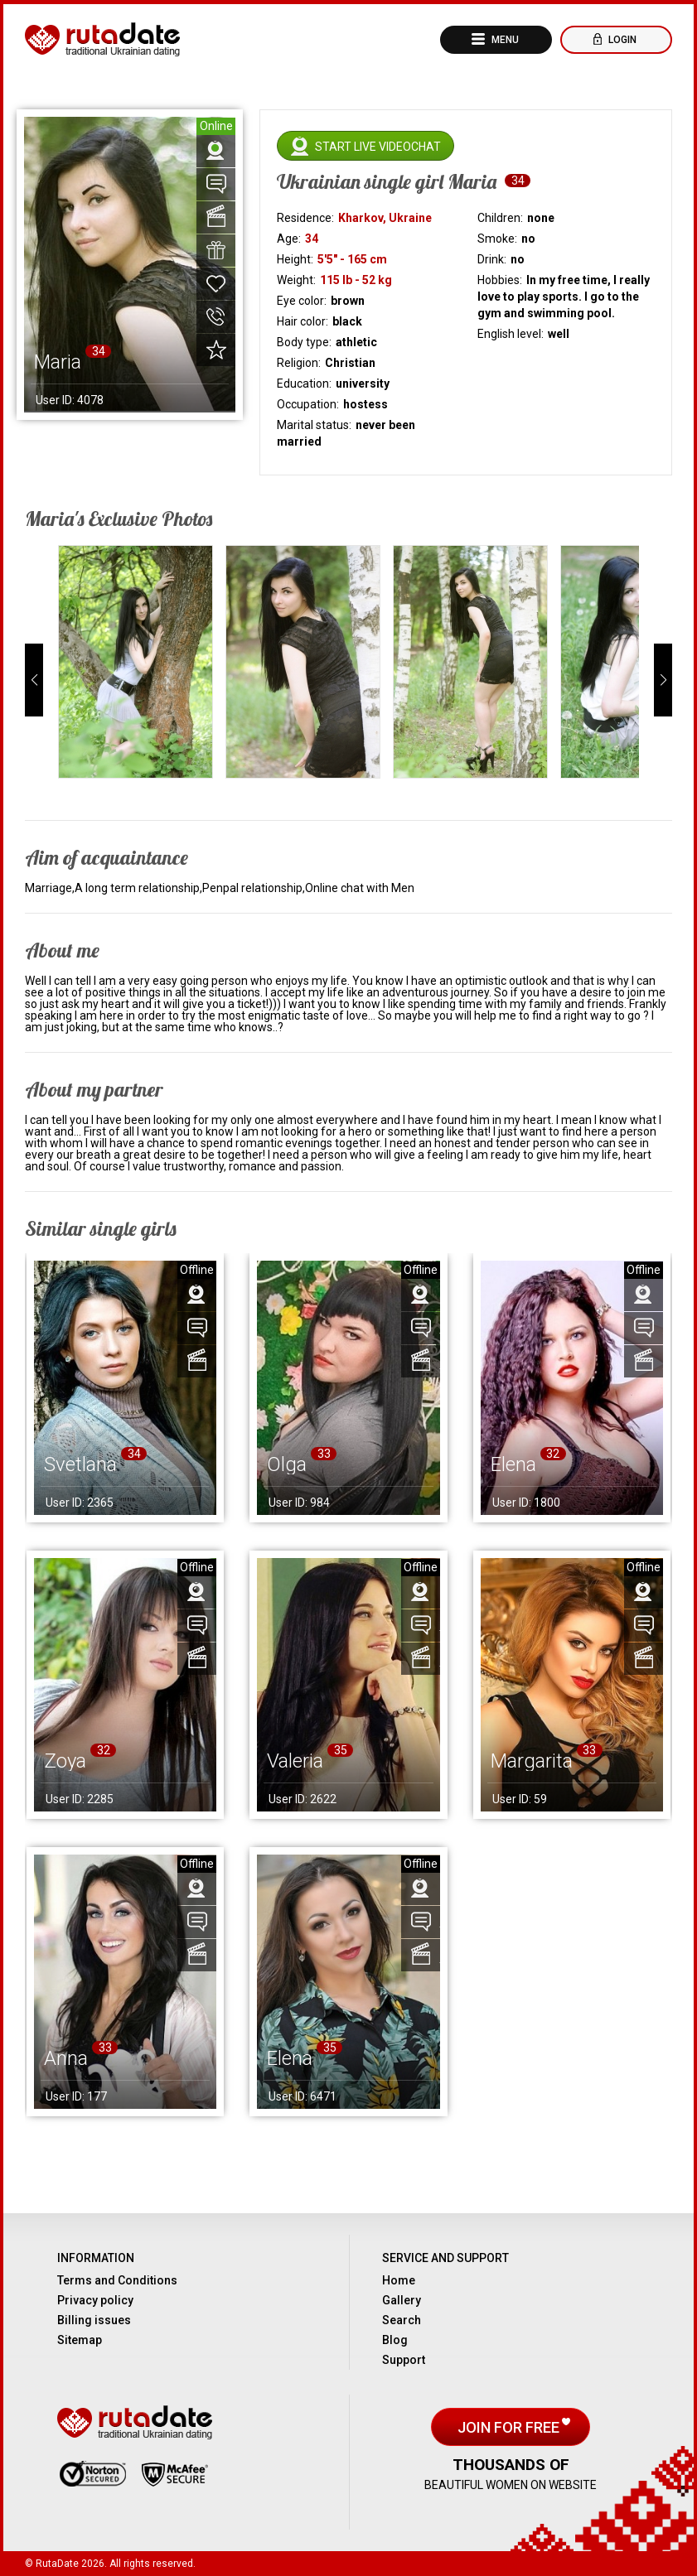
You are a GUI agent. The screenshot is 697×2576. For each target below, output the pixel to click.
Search (401, 2320)
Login (621, 40)
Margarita (532, 1761)
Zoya (65, 1761)
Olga (287, 1464)
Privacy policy (95, 2300)
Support (403, 2359)
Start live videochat (378, 146)
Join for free (510, 2427)
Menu (504, 40)
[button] (34, 680)
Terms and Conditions (117, 2280)
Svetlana (80, 1464)
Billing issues (94, 2320)
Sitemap (79, 2340)
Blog (395, 2340)
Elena (513, 1464)
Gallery (401, 2300)
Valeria (295, 1761)
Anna (66, 2058)
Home (398, 2280)
